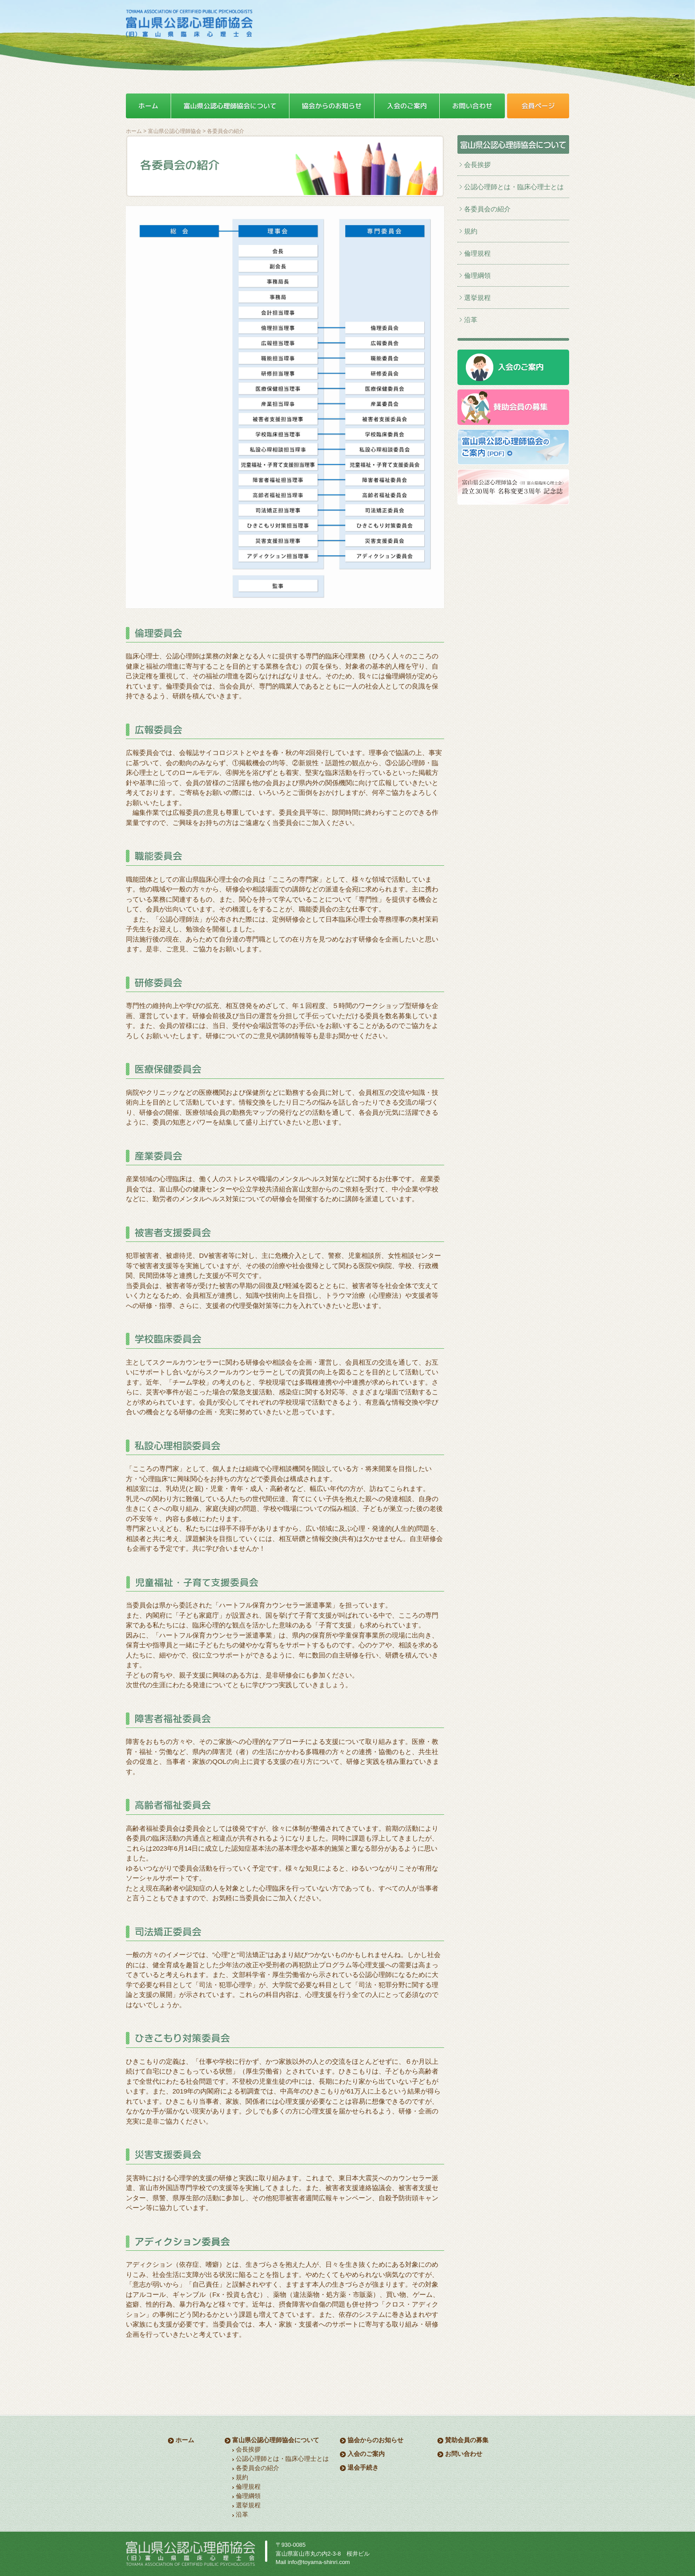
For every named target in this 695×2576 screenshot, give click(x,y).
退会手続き (363, 2467)
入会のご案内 (366, 2453)
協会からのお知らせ (375, 2440)
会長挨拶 (477, 164)
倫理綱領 (477, 275)
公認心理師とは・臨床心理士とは (514, 187)
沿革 (470, 319)
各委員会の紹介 (487, 209)
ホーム (134, 131)
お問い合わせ (463, 2453)
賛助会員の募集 (466, 2440)
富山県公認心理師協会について (275, 2440)
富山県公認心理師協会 (175, 131)
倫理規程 (477, 253)
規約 (470, 231)
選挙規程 (477, 297)
